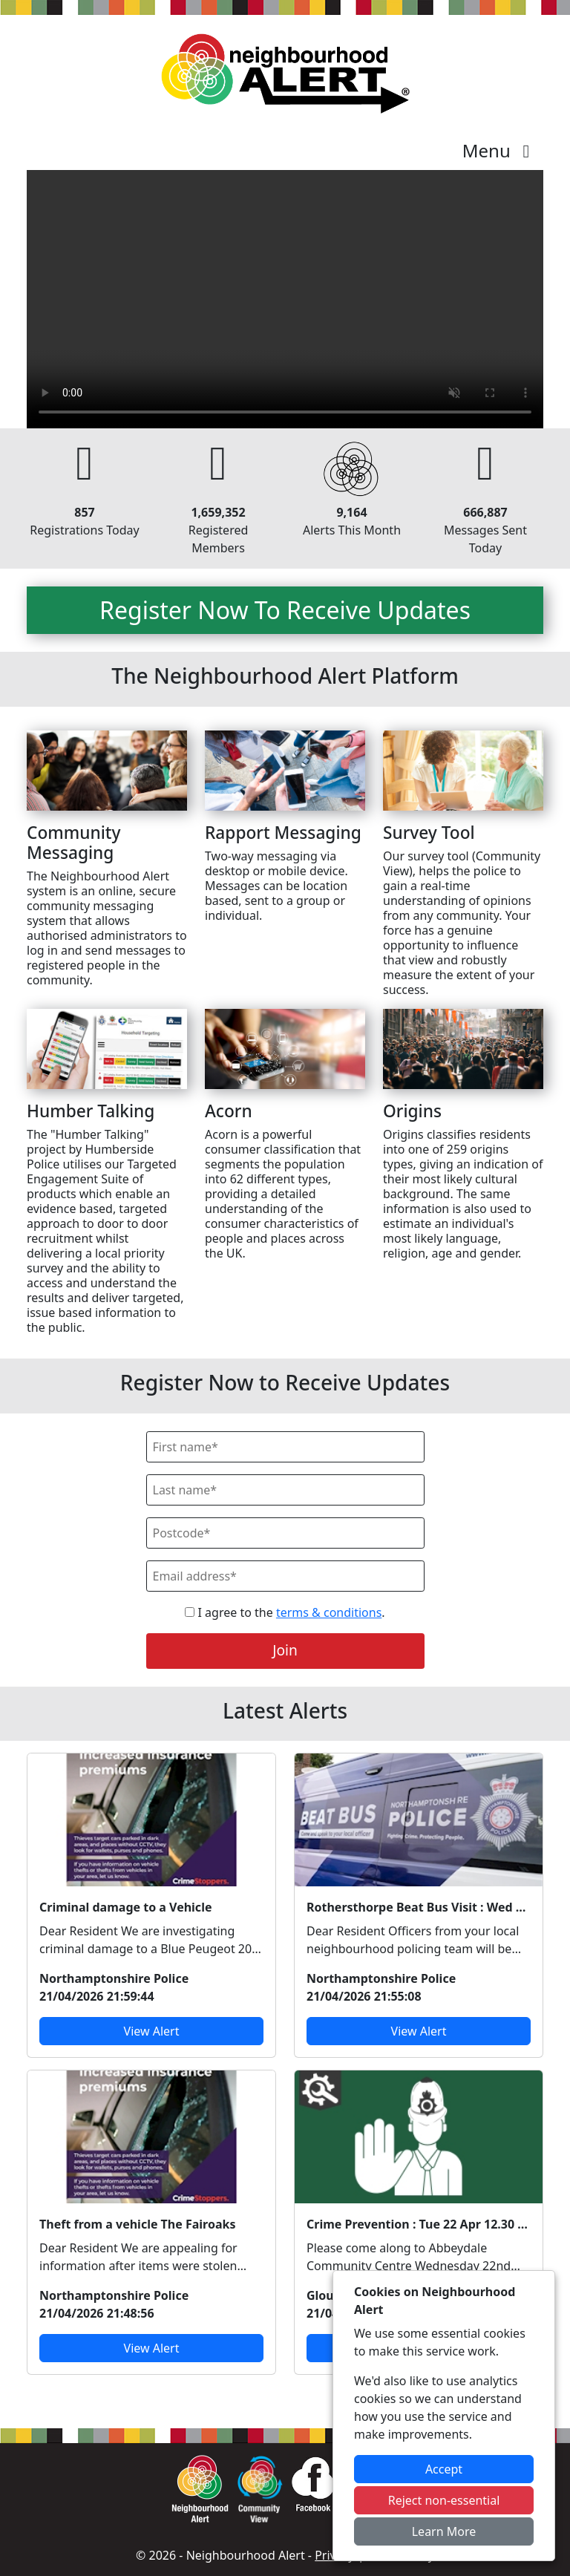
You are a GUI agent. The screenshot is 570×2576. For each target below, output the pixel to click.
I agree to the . (284, 1612)
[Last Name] (285, 1490)
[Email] (285, 1576)
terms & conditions (328, 1612)
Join (285, 1650)
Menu (499, 150)
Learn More (444, 2531)
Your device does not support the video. (285, 299)
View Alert (152, 2031)
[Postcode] (285, 1533)
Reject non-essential (444, 2500)
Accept (443, 2469)
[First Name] (285, 1446)
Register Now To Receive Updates (285, 610)
